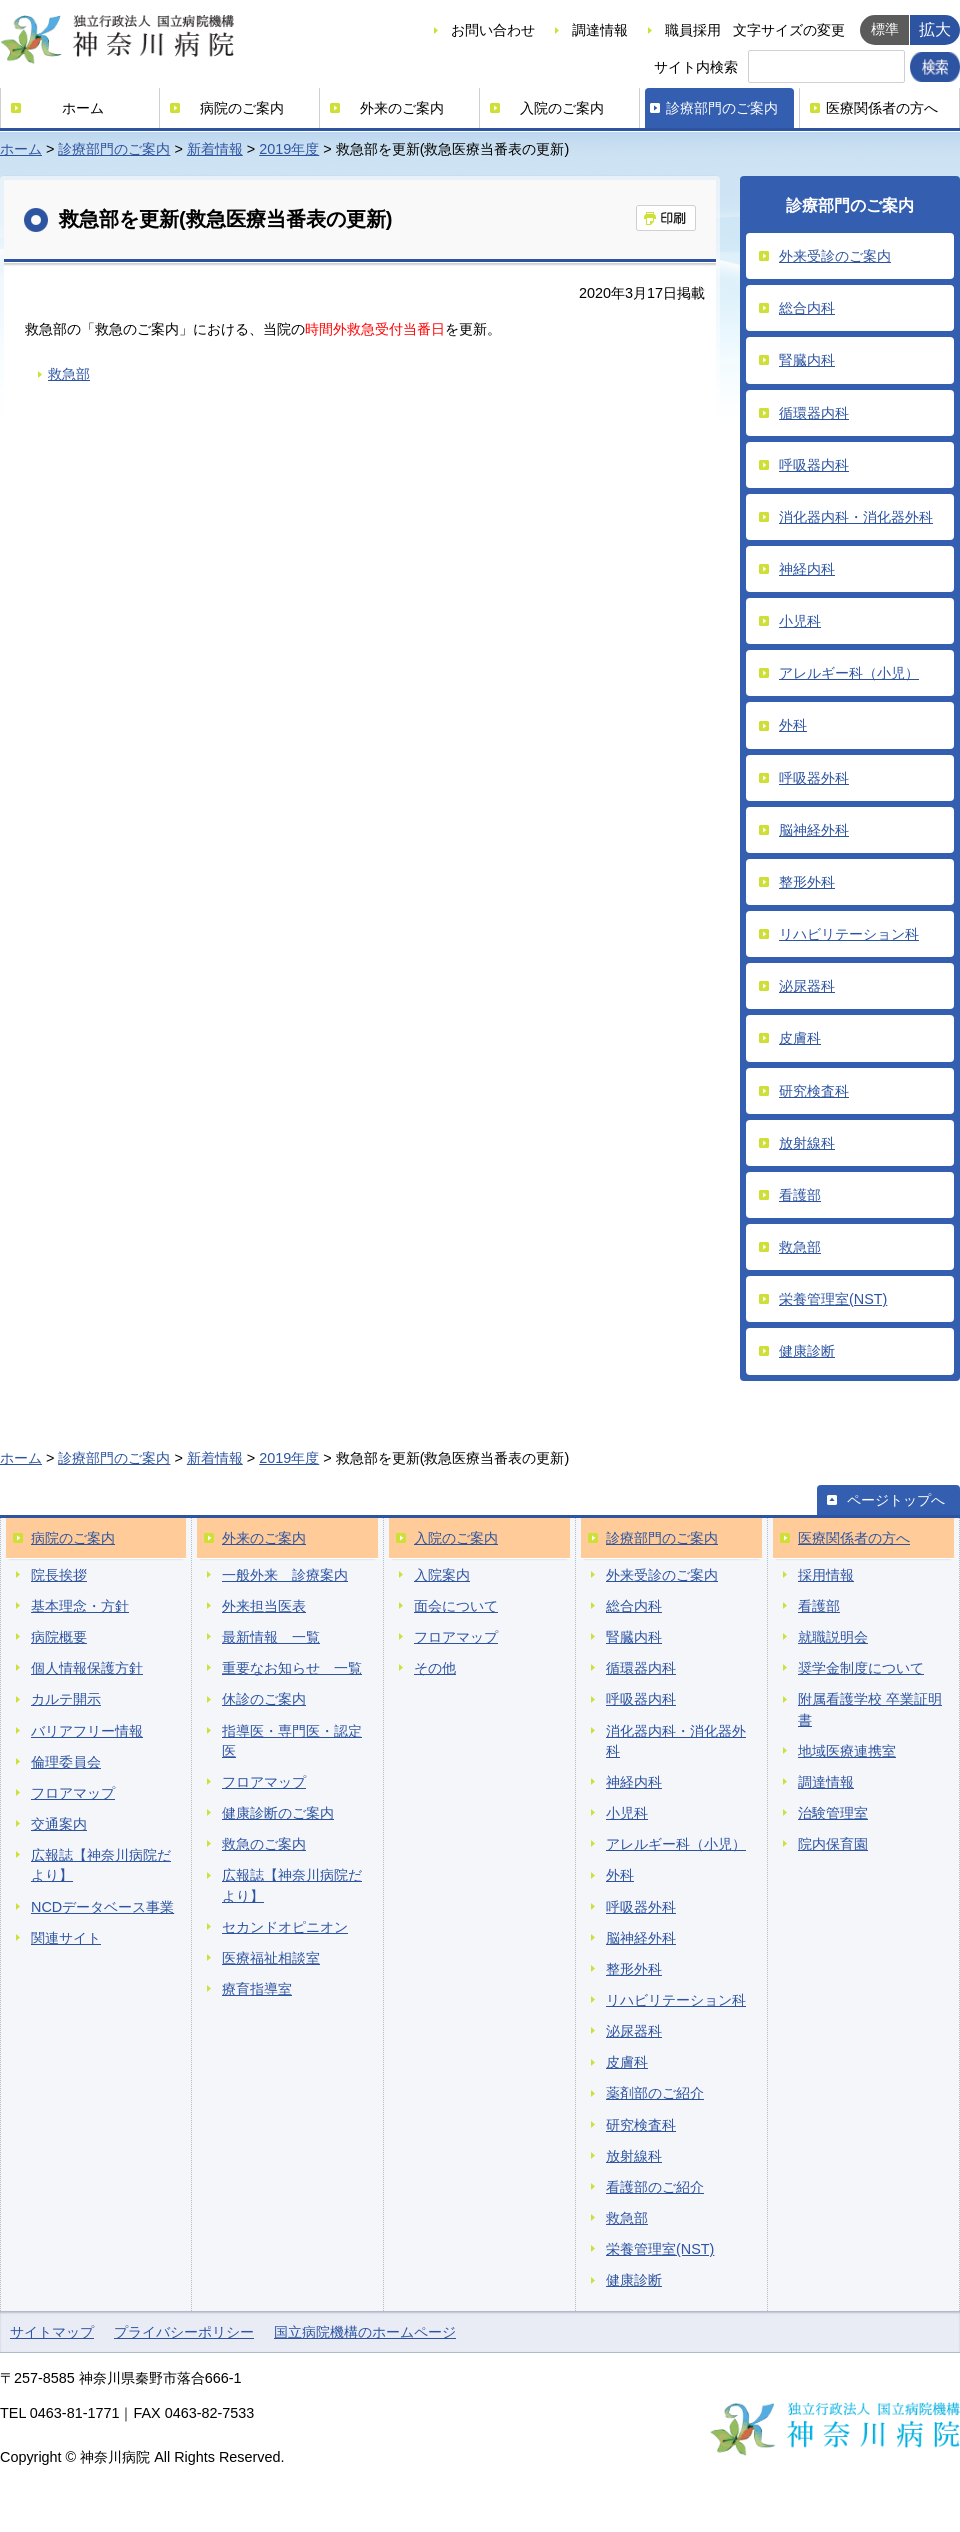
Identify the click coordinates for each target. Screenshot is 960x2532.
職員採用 (693, 30)
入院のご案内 (562, 108)
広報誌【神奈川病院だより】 (101, 1865)
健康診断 (807, 1351)
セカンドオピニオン (285, 1927)
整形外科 (807, 882)
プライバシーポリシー (184, 2332)
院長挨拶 (59, 1575)
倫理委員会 (66, 1762)
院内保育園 (833, 1844)
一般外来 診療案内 (285, 1575)
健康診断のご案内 (278, 1813)
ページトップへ (896, 1500)
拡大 (935, 29)
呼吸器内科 (814, 465)
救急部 (69, 374)
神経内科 (807, 569)
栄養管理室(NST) (833, 1299)
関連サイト (66, 1938)
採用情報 (826, 1575)
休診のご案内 (264, 1699)
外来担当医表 (264, 1606)
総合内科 (807, 308)
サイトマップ (52, 2332)
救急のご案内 (264, 1844)
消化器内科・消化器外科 (856, 517)
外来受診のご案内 (835, 256)
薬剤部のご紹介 (655, 2093)
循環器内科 (814, 413)
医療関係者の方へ (882, 108)
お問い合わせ (493, 30)
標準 (885, 29)
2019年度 (289, 149)
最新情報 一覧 (271, 1637)
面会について (456, 1606)
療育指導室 (257, 1989)
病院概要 (59, 1637)
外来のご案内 (402, 108)
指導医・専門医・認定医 (292, 1741)
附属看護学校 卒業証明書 (870, 1709)
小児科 (800, 621)
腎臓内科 (807, 360)
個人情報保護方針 (87, 1668)
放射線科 (807, 1143)
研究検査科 (814, 1091)
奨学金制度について (861, 1668)
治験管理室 (833, 1813)
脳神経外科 (814, 830)
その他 (435, 1668)
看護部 (800, 1195)
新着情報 (215, 149)
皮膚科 (800, 1038)
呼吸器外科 (814, 778)
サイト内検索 (696, 67)
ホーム (83, 108)
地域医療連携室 (847, 1751)
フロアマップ (73, 1793)
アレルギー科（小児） (849, 673)
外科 (793, 725)
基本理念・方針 (80, 1606)
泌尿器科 (807, 986)
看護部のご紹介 (655, 2187)
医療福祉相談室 (271, 1958)
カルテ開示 (66, 1699)
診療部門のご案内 (722, 108)
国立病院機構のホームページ (365, 2332)
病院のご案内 (242, 108)
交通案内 (59, 1824)
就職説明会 (833, 1637)
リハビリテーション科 (849, 934)
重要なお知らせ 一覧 (292, 1668)
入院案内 (442, 1575)
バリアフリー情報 (87, 1731)
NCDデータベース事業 (102, 1907)
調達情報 (600, 30)
